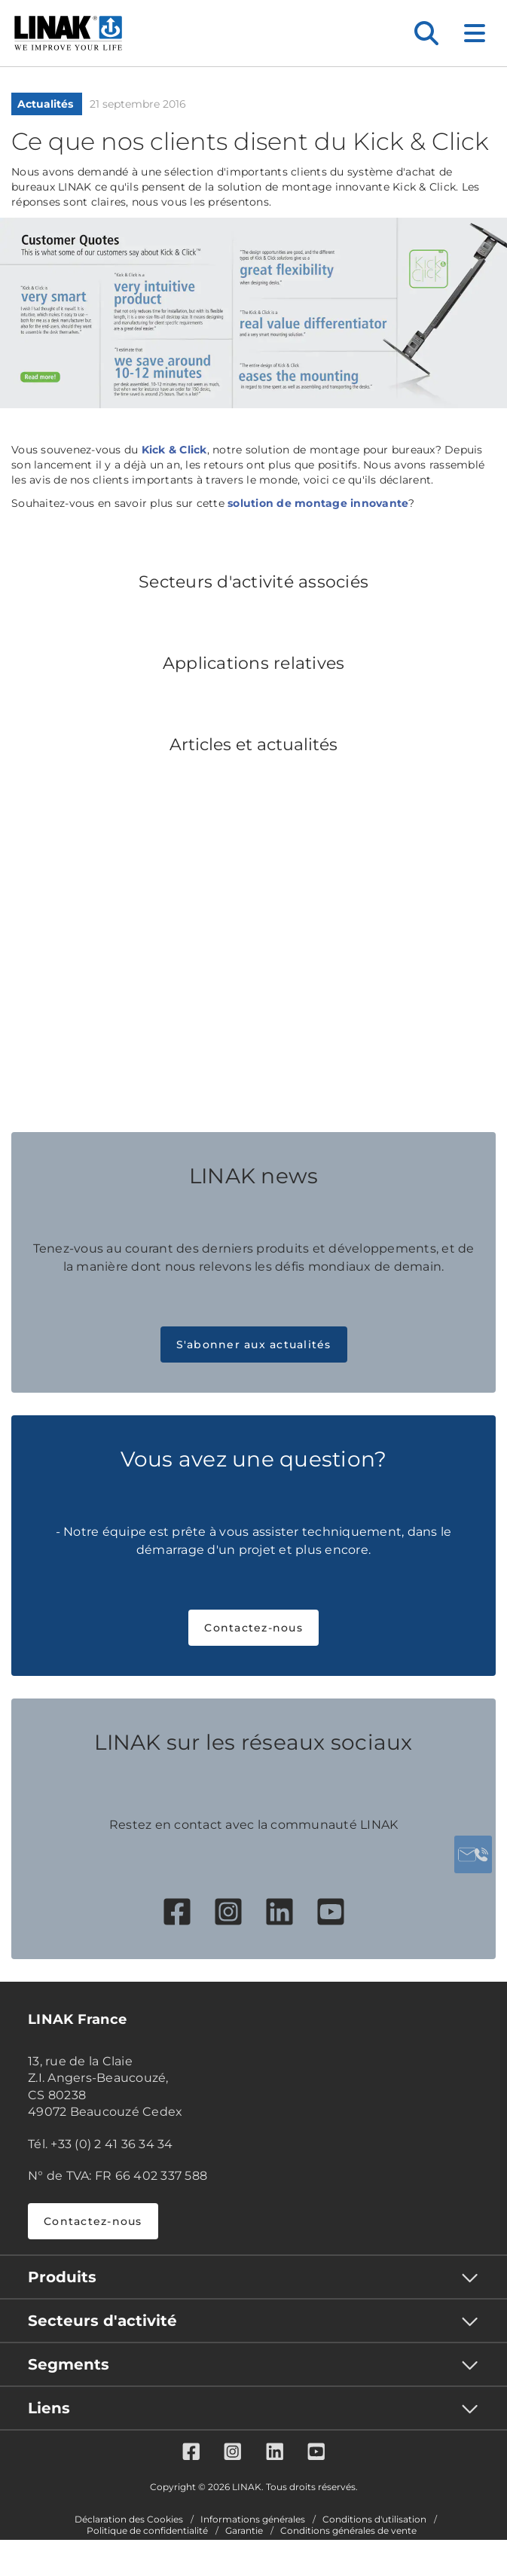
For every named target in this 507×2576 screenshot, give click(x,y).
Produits (62, 2277)
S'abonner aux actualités (253, 1344)
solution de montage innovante (318, 503)
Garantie (244, 2531)
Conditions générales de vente (348, 2531)
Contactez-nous (253, 1627)
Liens (49, 2408)
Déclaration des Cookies (129, 2519)
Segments (68, 2364)
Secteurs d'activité (102, 2321)
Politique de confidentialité (147, 2531)
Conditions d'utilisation (374, 2519)
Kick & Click (174, 449)
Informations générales (252, 2519)
